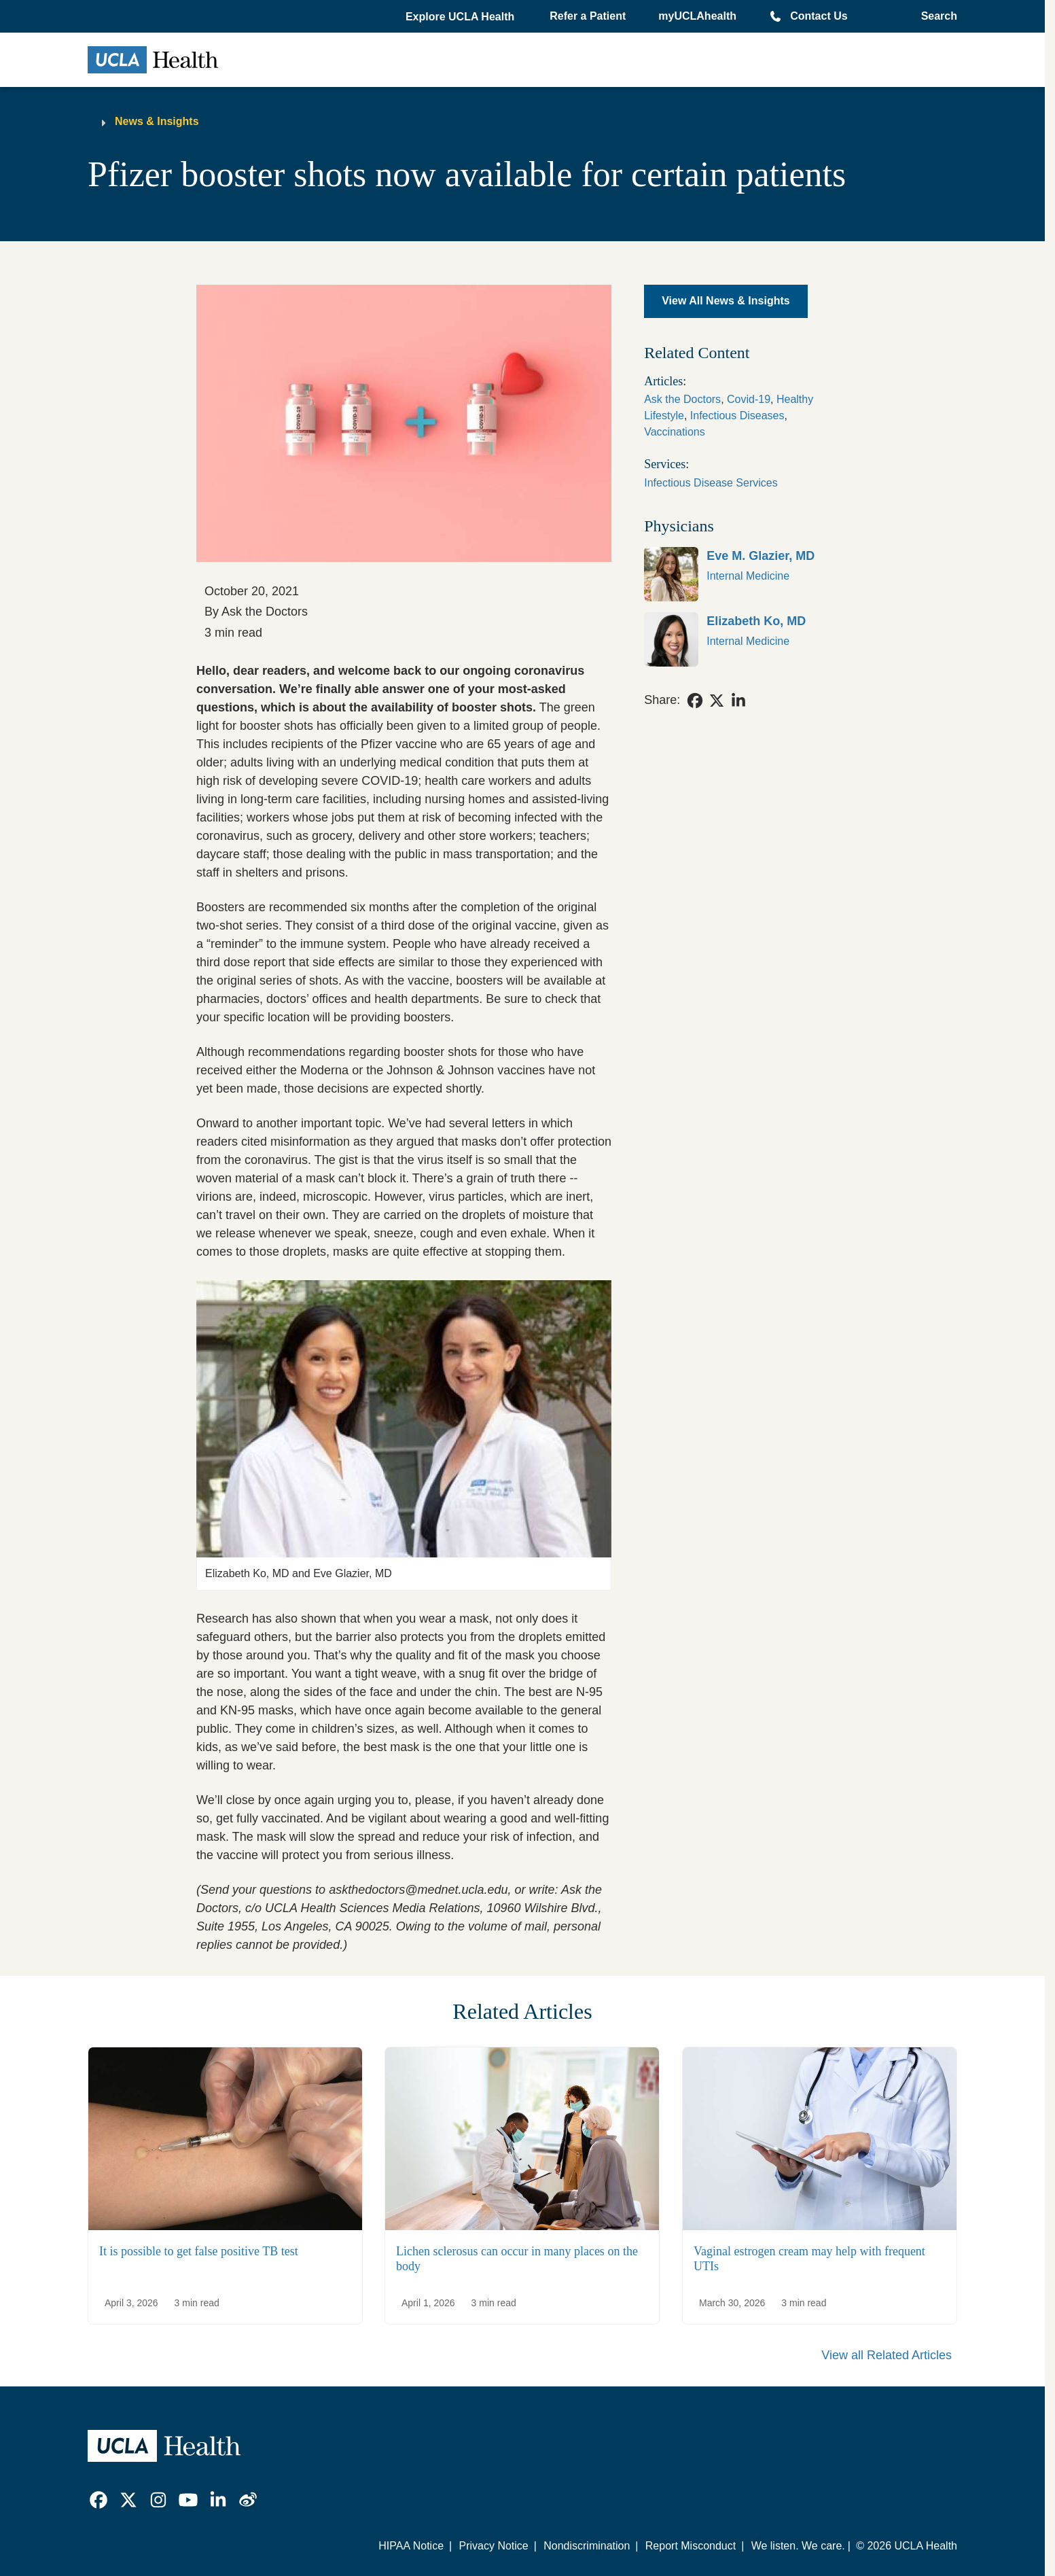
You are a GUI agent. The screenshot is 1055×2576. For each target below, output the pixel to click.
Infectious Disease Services (711, 483)
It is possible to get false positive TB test (198, 2251)
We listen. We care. (798, 2546)
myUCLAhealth (697, 16)
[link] (746, 574)
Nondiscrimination (586, 2546)
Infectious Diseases (737, 415)
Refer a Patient (588, 16)
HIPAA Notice (411, 2546)
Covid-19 (748, 399)
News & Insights (157, 121)
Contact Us (818, 16)
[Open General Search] (935, 16)
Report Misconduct (690, 2546)
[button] (461, 17)
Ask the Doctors (682, 399)
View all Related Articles (886, 2355)
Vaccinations (674, 432)
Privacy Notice (493, 2546)
